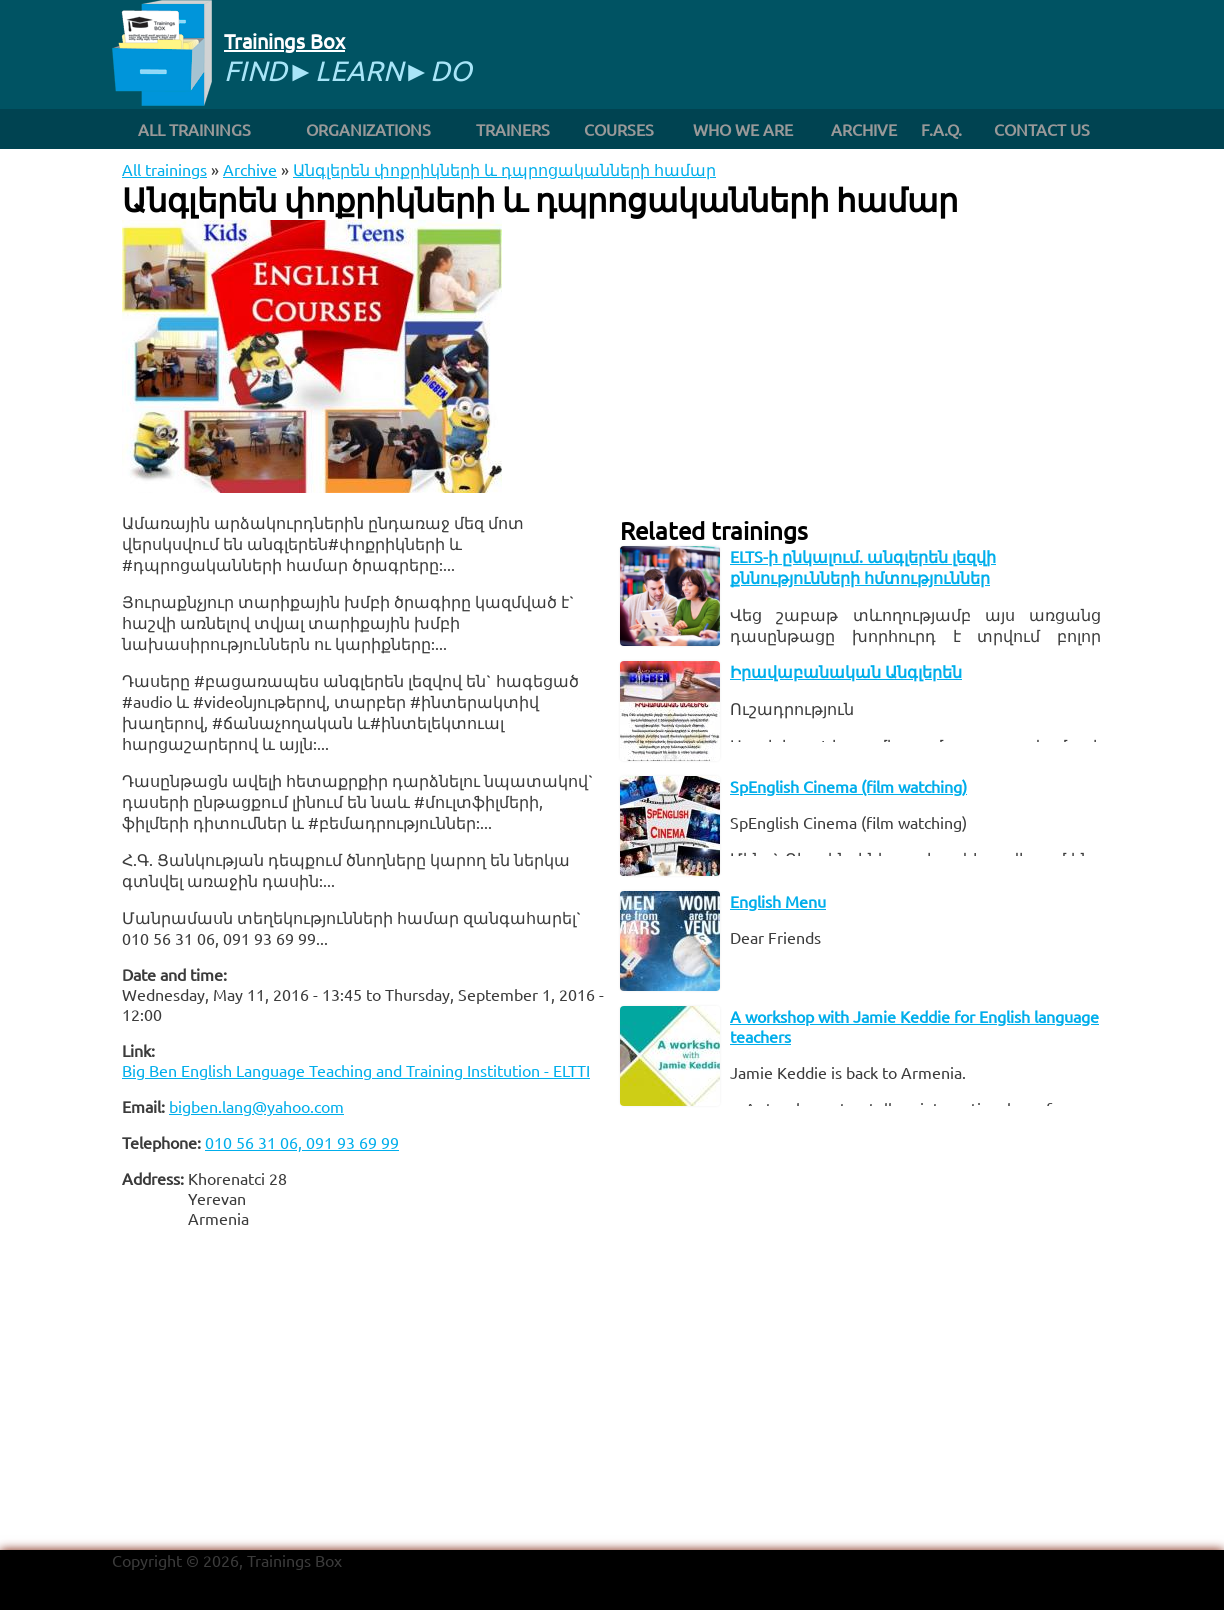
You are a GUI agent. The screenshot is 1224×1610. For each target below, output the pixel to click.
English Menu (778, 901)
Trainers (513, 129)
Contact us (1042, 129)
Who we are (743, 129)
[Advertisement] (363, 1384)
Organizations (368, 129)
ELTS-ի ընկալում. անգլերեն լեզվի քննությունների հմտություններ (863, 566)
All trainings (194, 129)
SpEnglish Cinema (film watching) (848, 786)
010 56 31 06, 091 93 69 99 (302, 1142)
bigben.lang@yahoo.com (256, 1106)
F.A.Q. (941, 129)
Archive (864, 129)
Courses (619, 129)
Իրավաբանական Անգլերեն (846, 671)
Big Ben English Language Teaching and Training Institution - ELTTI (356, 1070)
